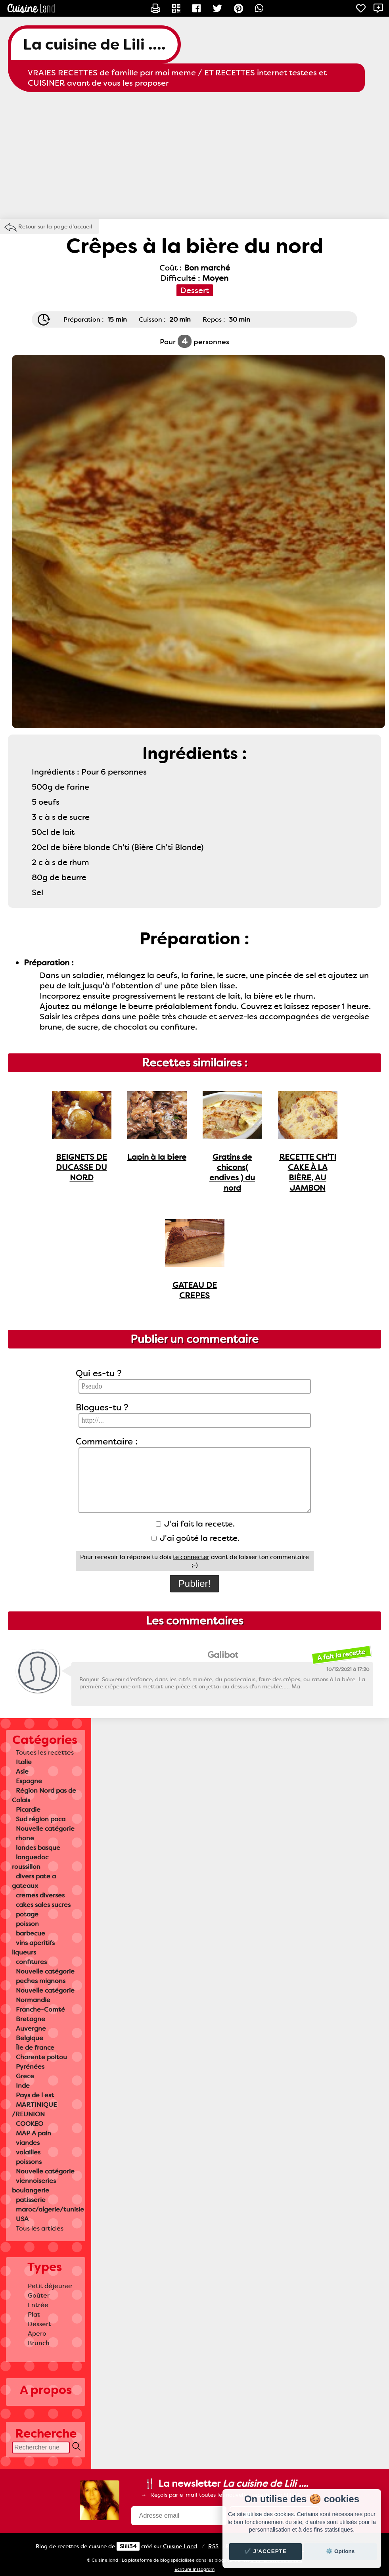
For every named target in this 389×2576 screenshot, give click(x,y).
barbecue (30, 1933)
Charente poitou (41, 2057)
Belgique (29, 2038)
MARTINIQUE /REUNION (34, 2109)
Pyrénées (30, 2066)
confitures (31, 1962)
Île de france (35, 2047)
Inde (23, 2085)
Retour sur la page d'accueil (55, 226)
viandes (28, 2143)
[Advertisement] (194, 155)
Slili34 (128, 2546)
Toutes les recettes (45, 1752)
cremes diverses (40, 1895)
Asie (22, 1771)
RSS (213, 2546)
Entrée (38, 2305)
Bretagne (30, 2019)
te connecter (191, 1557)
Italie (24, 1762)
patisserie (31, 2200)
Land (180, 2546)
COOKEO (29, 2123)
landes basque (38, 1847)
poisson (27, 1924)
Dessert (39, 2324)
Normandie (33, 2000)
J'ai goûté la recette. (195, 1538)
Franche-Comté (40, 2009)
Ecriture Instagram (194, 2569)
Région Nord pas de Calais (44, 1795)
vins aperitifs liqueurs (33, 1947)
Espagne (29, 1781)
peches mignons (40, 1981)
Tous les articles (39, 2228)
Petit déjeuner (50, 2286)
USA (22, 2219)
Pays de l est (35, 2095)
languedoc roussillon (30, 1862)
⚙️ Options (340, 2551)
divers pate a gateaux (34, 1881)
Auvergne (31, 2028)
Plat (34, 2314)
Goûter (39, 2295)
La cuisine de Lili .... (94, 44)
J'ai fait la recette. (195, 1524)
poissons (29, 2162)
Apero (37, 2333)
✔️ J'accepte (265, 2551)
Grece (25, 2076)
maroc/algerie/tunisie (50, 2209)
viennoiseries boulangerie (34, 2185)
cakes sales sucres (43, 1905)
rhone (25, 1838)
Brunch (39, 2343)
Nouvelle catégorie (45, 1828)
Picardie (28, 1809)
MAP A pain (33, 2133)
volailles (28, 2152)
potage (27, 1914)
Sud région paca (40, 1819)
